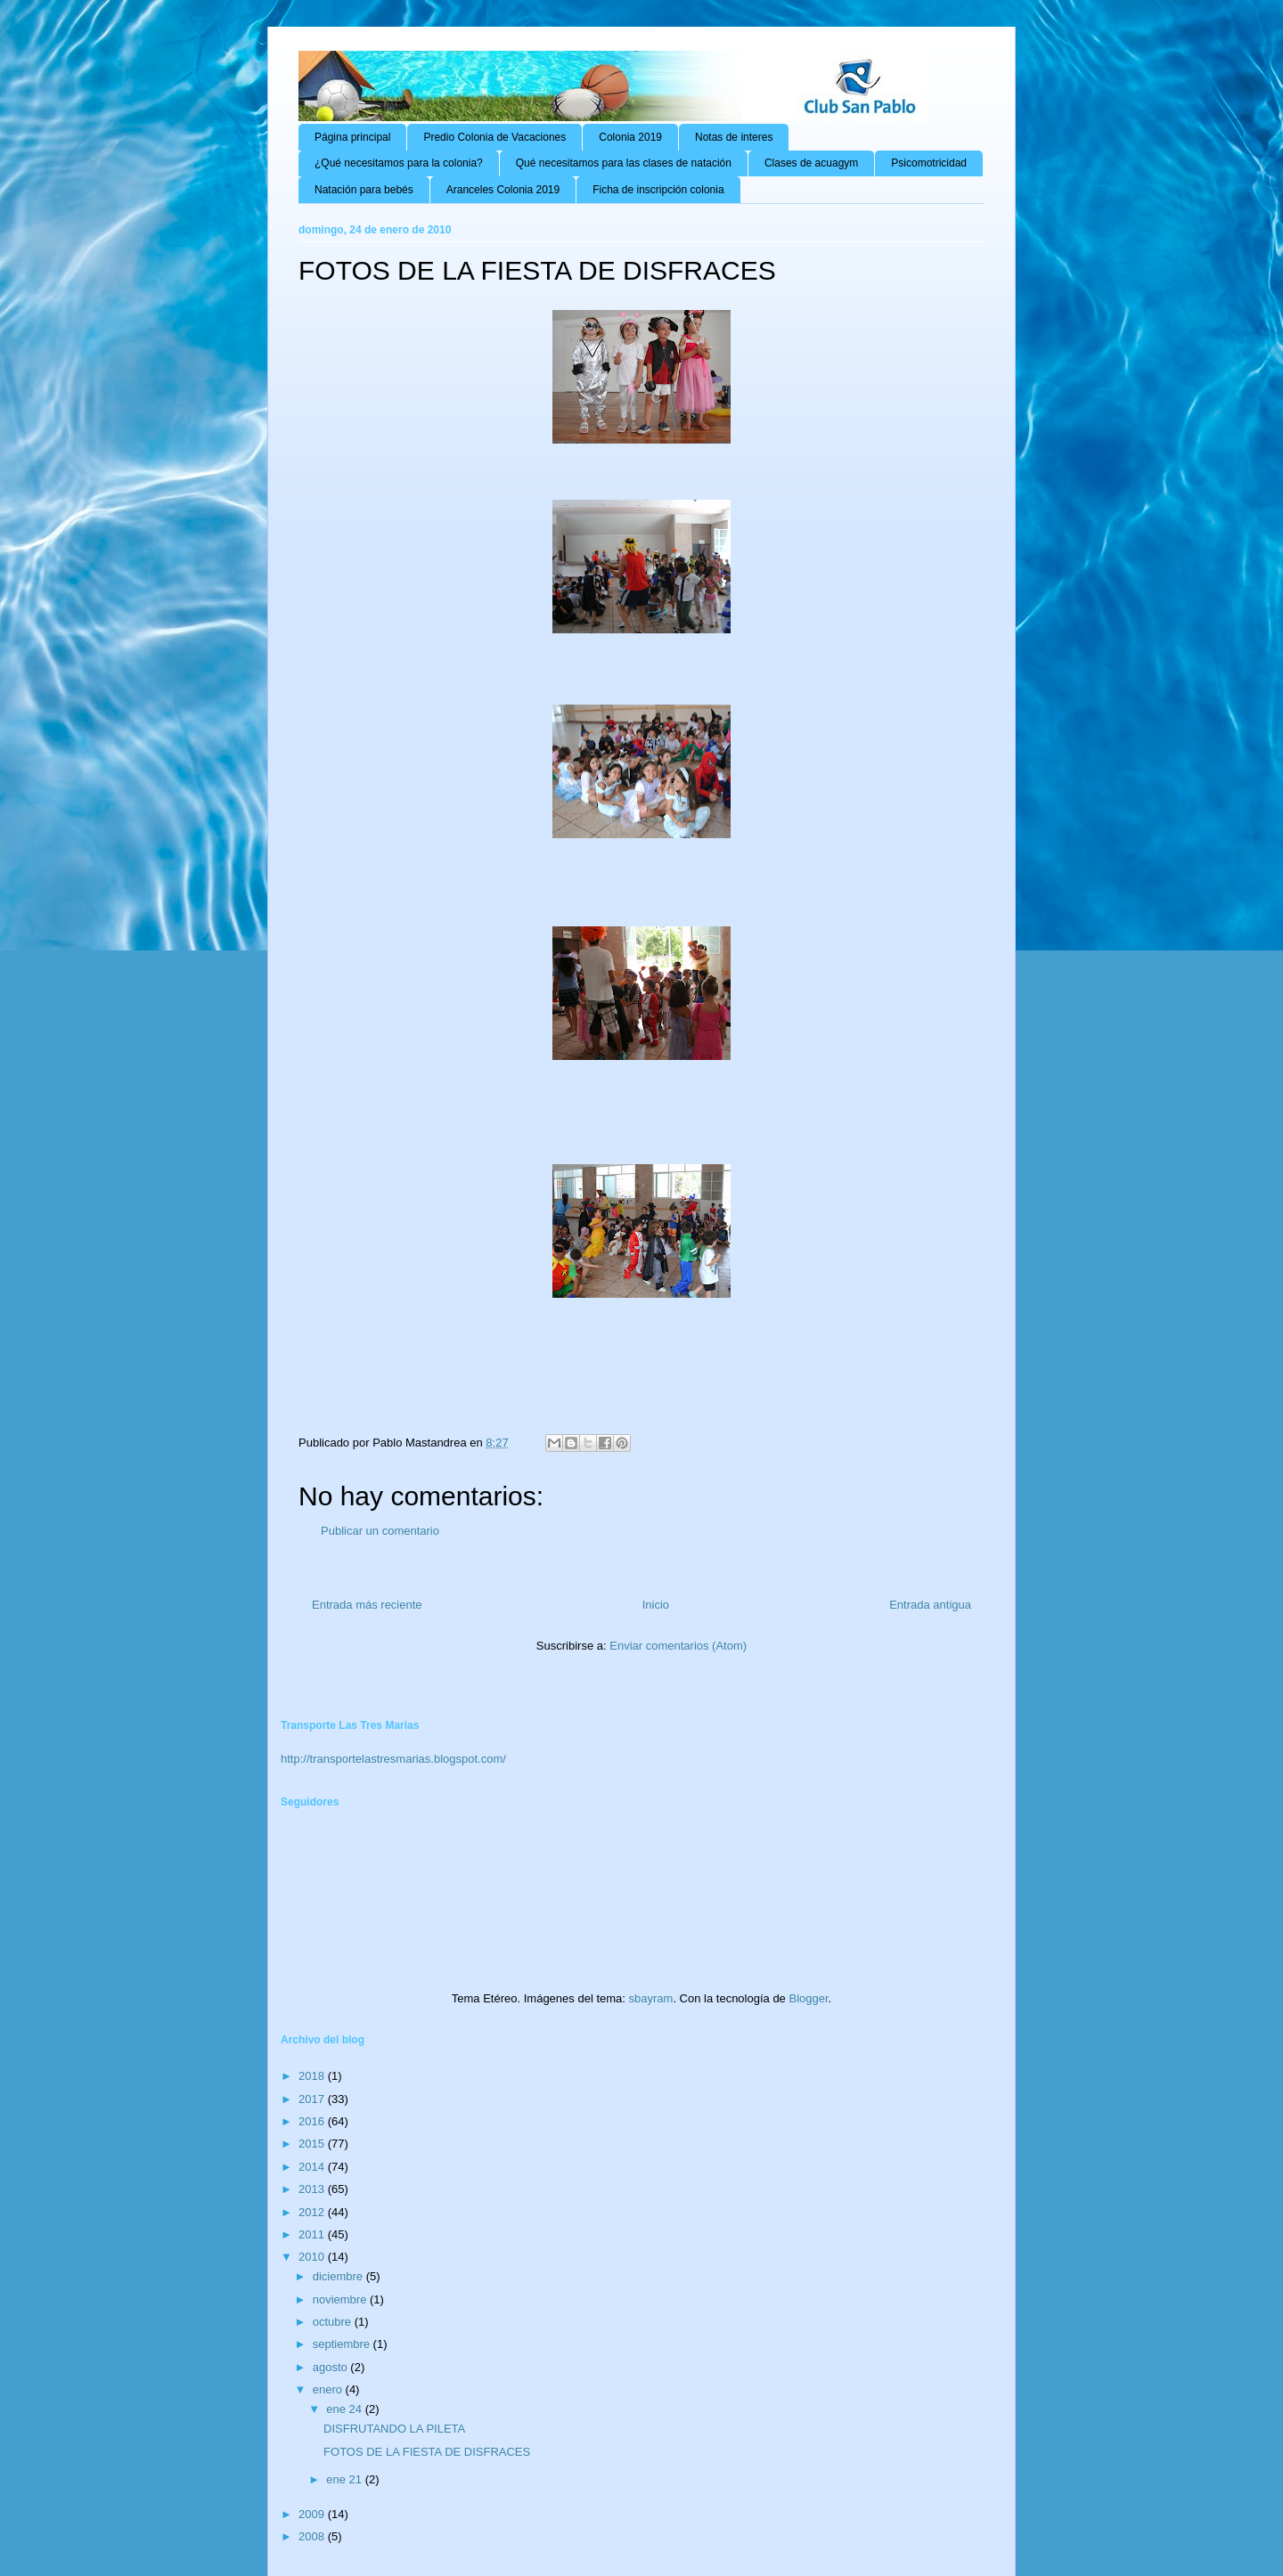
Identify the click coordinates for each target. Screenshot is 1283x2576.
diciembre (339, 2276)
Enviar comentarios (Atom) (678, 1645)
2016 (313, 2121)
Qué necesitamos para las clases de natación (623, 163)
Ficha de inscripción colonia (657, 189)
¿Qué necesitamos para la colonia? (399, 163)
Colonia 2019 (630, 137)
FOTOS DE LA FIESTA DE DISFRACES (426, 2451)
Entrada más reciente (367, 1604)
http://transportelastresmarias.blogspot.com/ (393, 1758)
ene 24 (345, 2409)
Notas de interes (733, 137)
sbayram (651, 1998)
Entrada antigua (930, 1604)
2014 (313, 2166)
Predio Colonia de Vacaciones (494, 137)
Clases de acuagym (811, 163)
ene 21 (345, 2479)
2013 (313, 2189)
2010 (313, 2256)
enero (329, 2389)
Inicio (655, 1604)
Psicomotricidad (929, 163)
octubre (334, 2321)
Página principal (352, 137)
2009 (313, 2514)
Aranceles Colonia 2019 (503, 189)
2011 (313, 2234)
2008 (313, 2536)
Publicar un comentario (380, 1530)
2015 (313, 2143)
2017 (313, 2099)
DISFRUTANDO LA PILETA (394, 2428)
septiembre (343, 2344)
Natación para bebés (364, 189)
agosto (332, 2367)
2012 (313, 2212)
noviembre (341, 2299)
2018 (313, 2076)
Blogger (808, 1998)
